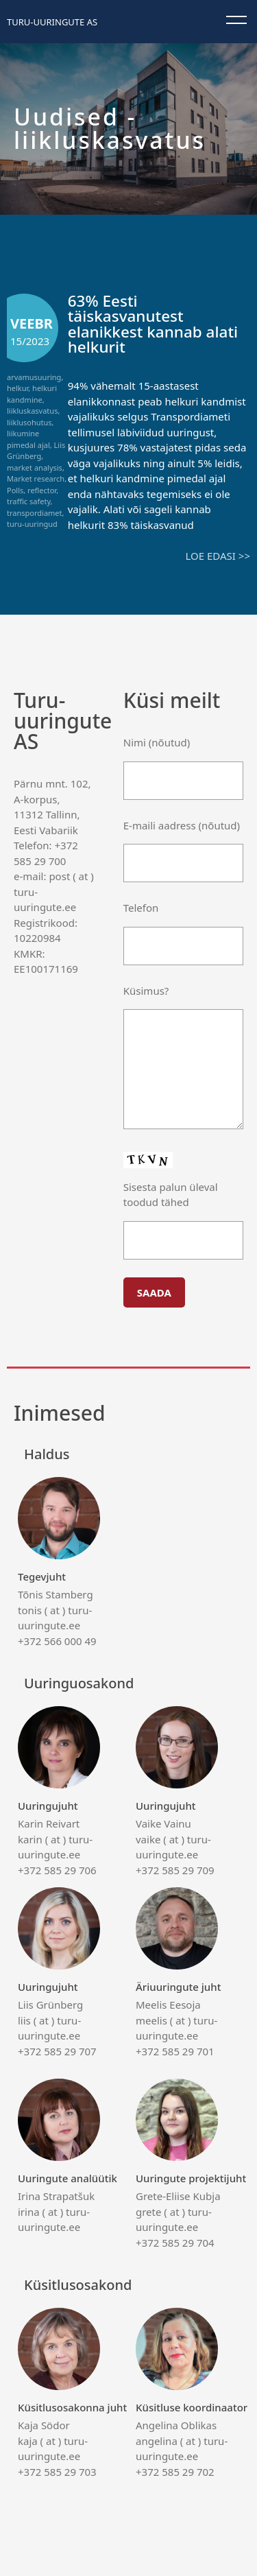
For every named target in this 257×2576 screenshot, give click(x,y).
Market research (35, 478)
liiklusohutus (29, 422)
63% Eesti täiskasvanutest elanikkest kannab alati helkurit (153, 324)
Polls (15, 490)
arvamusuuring (34, 377)
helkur (17, 388)
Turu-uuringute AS (52, 22)
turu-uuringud (32, 524)
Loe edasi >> (218, 556)
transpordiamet (34, 513)
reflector (41, 490)
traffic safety (29, 501)
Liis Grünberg (36, 451)
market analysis (34, 467)
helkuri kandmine (32, 394)
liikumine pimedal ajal (28, 439)
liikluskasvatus (32, 410)
